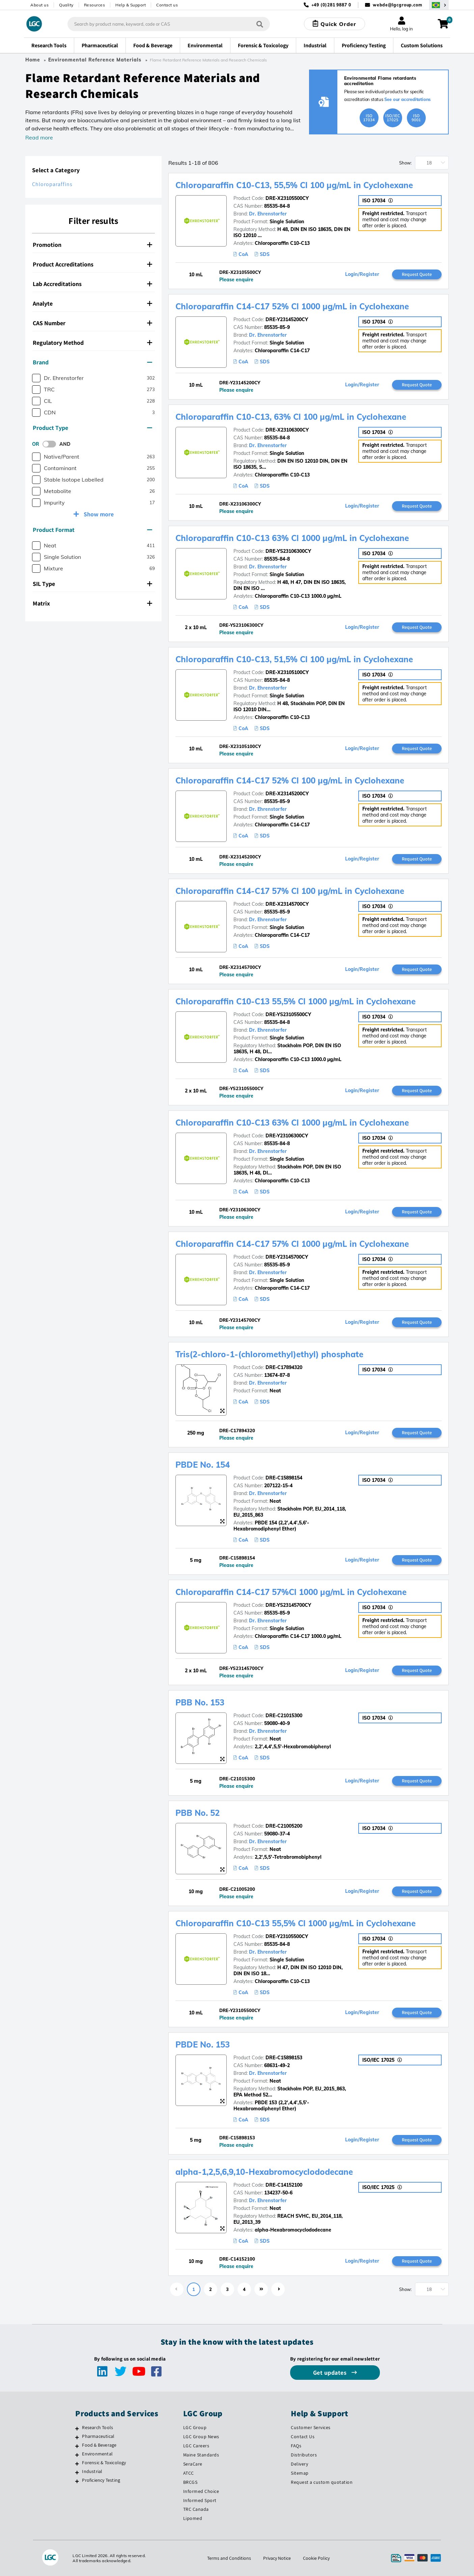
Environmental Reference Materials (94, 60)
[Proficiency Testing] (77, 2481)
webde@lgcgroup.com (397, 4)
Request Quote (417, 274)
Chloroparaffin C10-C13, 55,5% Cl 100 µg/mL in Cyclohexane (294, 185)
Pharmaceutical (98, 2436)
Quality (66, 4)
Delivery (299, 2464)
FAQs (296, 2446)
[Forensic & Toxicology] (77, 2464)
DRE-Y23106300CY (287, 1136)
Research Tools (97, 2427)
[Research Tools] (77, 2428)
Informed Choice (201, 2491)
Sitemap (300, 2473)
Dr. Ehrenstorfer (268, 214)
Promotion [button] (92, 245)
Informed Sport (200, 2500)
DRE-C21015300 (284, 1715)
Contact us (167, 4)
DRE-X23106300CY (287, 430)
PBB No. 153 (199, 1702)
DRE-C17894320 (284, 1367)
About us (39, 4)
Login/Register (362, 274)
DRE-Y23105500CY (287, 1936)
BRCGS (190, 2482)
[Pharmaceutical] (77, 2437)
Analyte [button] (92, 303)
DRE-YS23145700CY (288, 1605)
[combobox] (168, 24)
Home (32, 60)
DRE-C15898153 (284, 2058)
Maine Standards (201, 2455)
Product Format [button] (92, 530)
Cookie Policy (316, 2558)
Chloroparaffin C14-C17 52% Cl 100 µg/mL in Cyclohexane (289, 780)
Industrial (92, 2471)
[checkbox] (36, 378)
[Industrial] (77, 2472)
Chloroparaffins (52, 184)
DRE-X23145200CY (287, 794)
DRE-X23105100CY (287, 672)
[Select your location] (439, 5)
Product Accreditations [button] (92, 264)
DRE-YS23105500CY (288, 1014)
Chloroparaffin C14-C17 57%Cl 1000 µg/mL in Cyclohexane (291, 1592)
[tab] (93, 245)
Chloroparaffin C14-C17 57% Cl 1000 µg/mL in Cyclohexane (292, 1244)
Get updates (330, 2372)
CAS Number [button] (92, 323)
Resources (94, 4)
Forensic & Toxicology (104, 2462)
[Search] (259, 24)
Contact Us (302, 2436)
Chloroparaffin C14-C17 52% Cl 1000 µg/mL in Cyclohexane (292, 306)
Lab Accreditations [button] (92, 284)
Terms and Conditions (229, 2558)
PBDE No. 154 (202, 1465)
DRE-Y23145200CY (287, 319)
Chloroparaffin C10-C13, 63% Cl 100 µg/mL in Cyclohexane (290, 417)
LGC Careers (196, 2446)
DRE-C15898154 (284, 1478)
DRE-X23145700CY (287, 904)
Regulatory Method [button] (92, 342)
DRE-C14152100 (284, 2185)
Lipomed (192, 2518)
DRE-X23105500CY (287, 198)
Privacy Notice (277, 2558)
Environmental (97, 2454)
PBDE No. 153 (202, 2044)
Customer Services (311, 2427)
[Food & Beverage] (77, 2446)
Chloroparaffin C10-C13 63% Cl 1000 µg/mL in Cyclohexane (292, 538)
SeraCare (192, 2464)
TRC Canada (196, 2509)
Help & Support (130, 4)
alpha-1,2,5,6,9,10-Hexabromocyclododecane (264, 2172)
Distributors (304, 2455)
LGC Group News (201, 2436)
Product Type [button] (92, 428)
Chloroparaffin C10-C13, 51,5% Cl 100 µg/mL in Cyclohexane (294, 659)
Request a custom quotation (322, 2482)
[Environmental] (77, 2455)
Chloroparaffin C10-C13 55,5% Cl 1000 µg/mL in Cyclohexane (295, 1001)
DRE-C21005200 (284, 1826)
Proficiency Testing (101, 2480)
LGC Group (195, 2427)
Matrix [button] (92, 603)
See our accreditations (407, 99)
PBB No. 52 (197, 1813)
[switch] (51, 444)
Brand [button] (92, 362)
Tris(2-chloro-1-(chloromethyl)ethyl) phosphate (269, 1354)
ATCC (188, 2473)
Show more (98, 514)
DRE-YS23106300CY (288, 551)
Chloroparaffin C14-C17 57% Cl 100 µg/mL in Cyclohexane (289, 891)
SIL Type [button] (92, 584)
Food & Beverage (99, 2445)
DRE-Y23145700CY (287, 1257)
